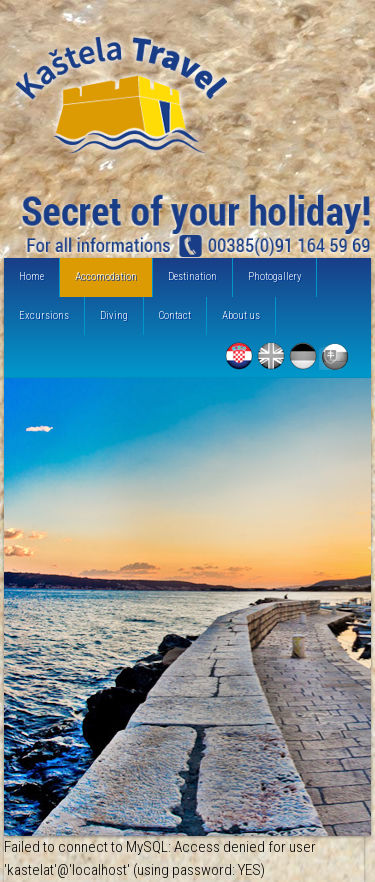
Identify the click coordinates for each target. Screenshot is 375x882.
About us (241, 315)
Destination (192, 276)
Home (31, 276)
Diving (114, 315)
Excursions (44, 315)
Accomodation (106, 276)
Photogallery (274, 276)
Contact (175, 315)
